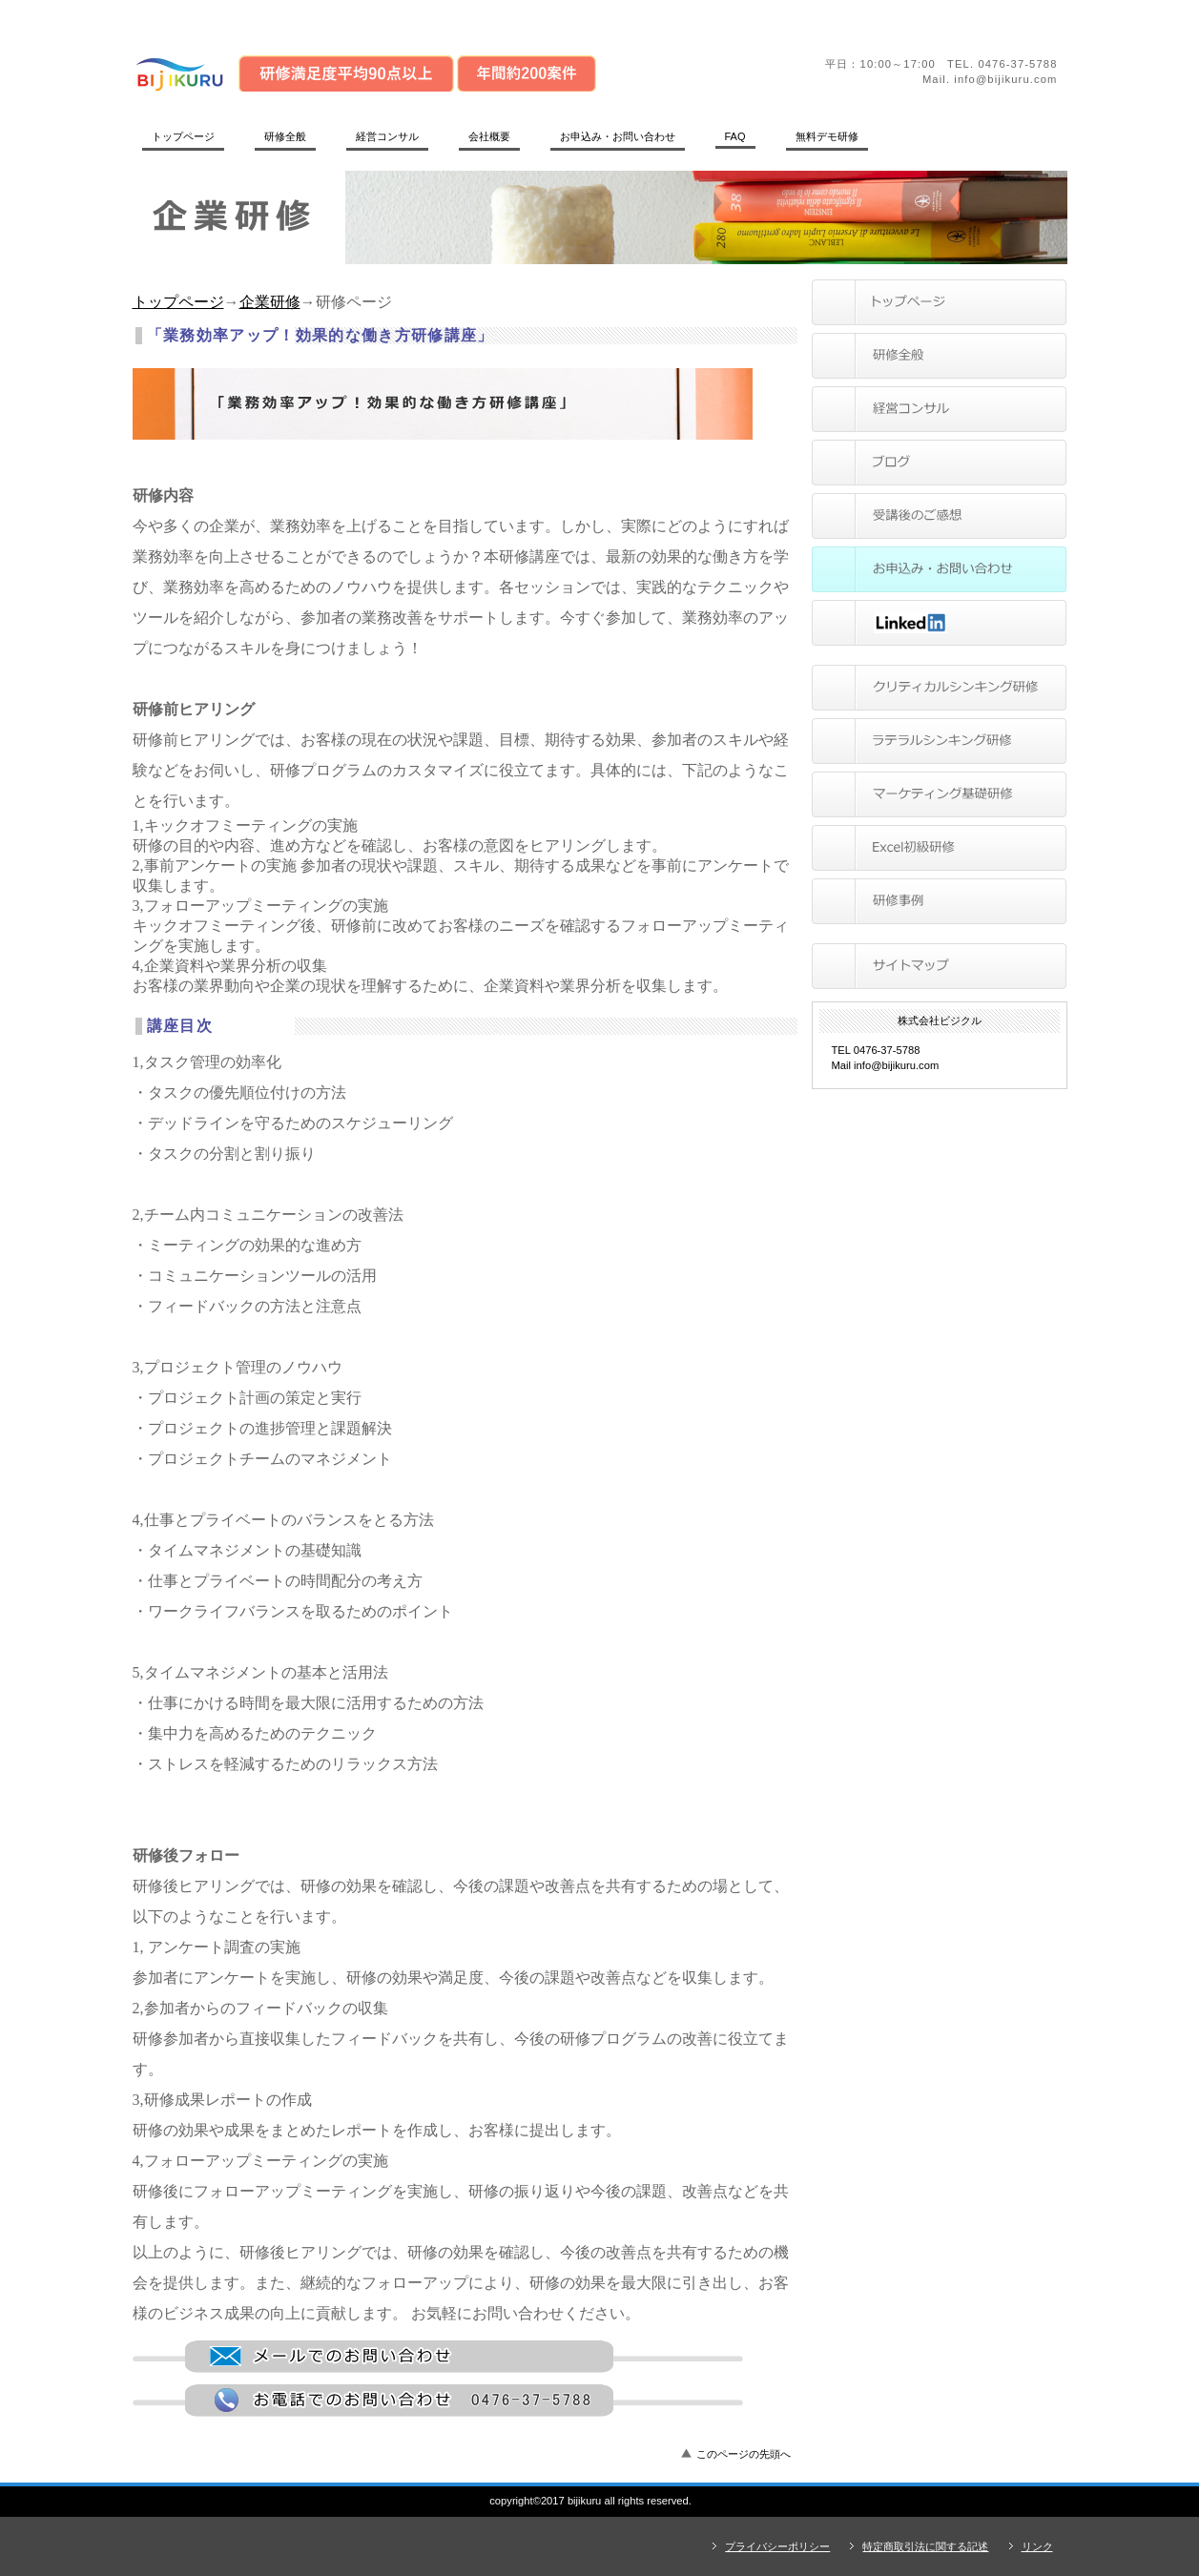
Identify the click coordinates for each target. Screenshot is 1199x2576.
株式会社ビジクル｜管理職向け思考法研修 (395, 72)
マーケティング (939, 794)
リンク (1037, 2546)
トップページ (178, 302)
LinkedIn (939, 623)
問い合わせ (939, 569)
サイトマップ (939, 966)
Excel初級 (939, 848)
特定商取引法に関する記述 (925, 2546)
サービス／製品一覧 (939, 409)
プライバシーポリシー (777, 2546)
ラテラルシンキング (939, 741)
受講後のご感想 (939, 516)
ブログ (939, 462)
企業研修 (269, 302)
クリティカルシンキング (939, 688)
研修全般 (939, 356)
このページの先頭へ (743, 2454)
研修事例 (939, 901)
